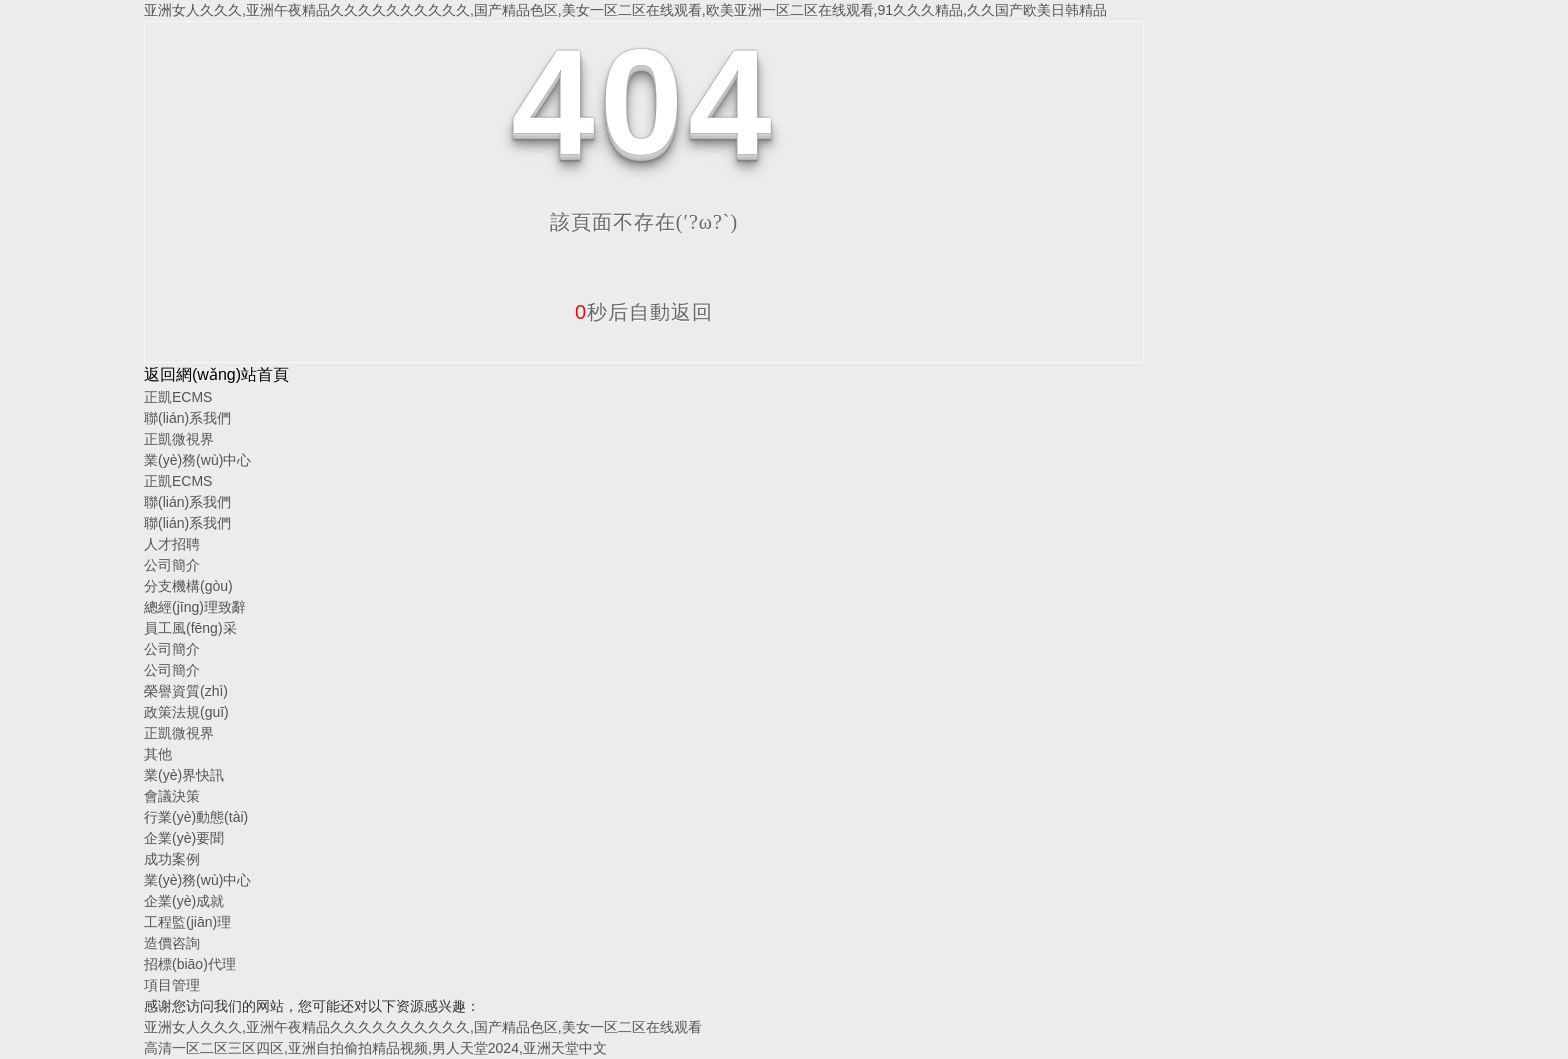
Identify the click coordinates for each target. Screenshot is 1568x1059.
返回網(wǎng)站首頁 (216, 374)
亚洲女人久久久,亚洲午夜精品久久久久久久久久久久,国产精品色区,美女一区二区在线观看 (423, 1027)
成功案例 (172, 859)
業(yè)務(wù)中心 (197, 460)
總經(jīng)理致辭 (195, 607)
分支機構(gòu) (188, 586)
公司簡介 (172, 565)
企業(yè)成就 (184, 901)
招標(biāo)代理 (190, 964)
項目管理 (172, 985)
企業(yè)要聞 (184, 838)
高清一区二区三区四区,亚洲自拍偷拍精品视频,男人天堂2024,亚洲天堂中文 (375, 1048)
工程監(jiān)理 (187, 922)
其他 (158, 754)
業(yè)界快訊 (184, 775)
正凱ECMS (178, 397)
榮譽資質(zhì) (186, 691)
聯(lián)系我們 (187, 418)
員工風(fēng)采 (190, 628)
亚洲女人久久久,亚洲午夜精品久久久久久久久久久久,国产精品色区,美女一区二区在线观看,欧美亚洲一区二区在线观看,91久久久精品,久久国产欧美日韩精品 (625, 10)
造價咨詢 (172, 943)
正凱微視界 (179, 439)
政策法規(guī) (186, 712)
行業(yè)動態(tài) (196, 817)
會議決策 (172, 796)
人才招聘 (172, 544)
